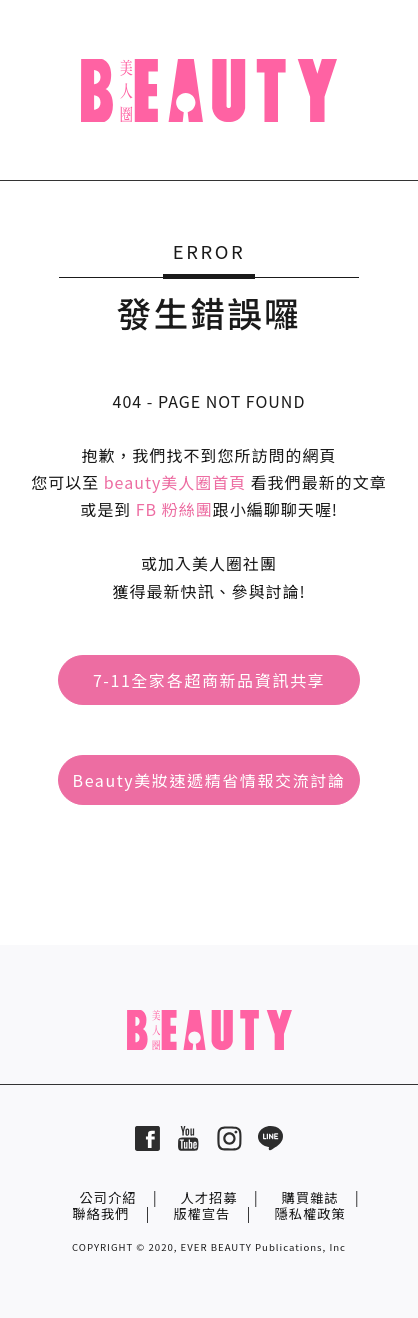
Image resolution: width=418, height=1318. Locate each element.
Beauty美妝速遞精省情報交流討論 (209, 780)
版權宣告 (201, 1213)
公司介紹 (107, 1197)
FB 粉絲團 (174, 509)
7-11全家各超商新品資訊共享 (209, 680)
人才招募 (208, 1197)
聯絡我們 (100, 1213)
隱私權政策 (309, 1213)
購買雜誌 (310, 1197)
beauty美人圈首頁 (175, 482)
